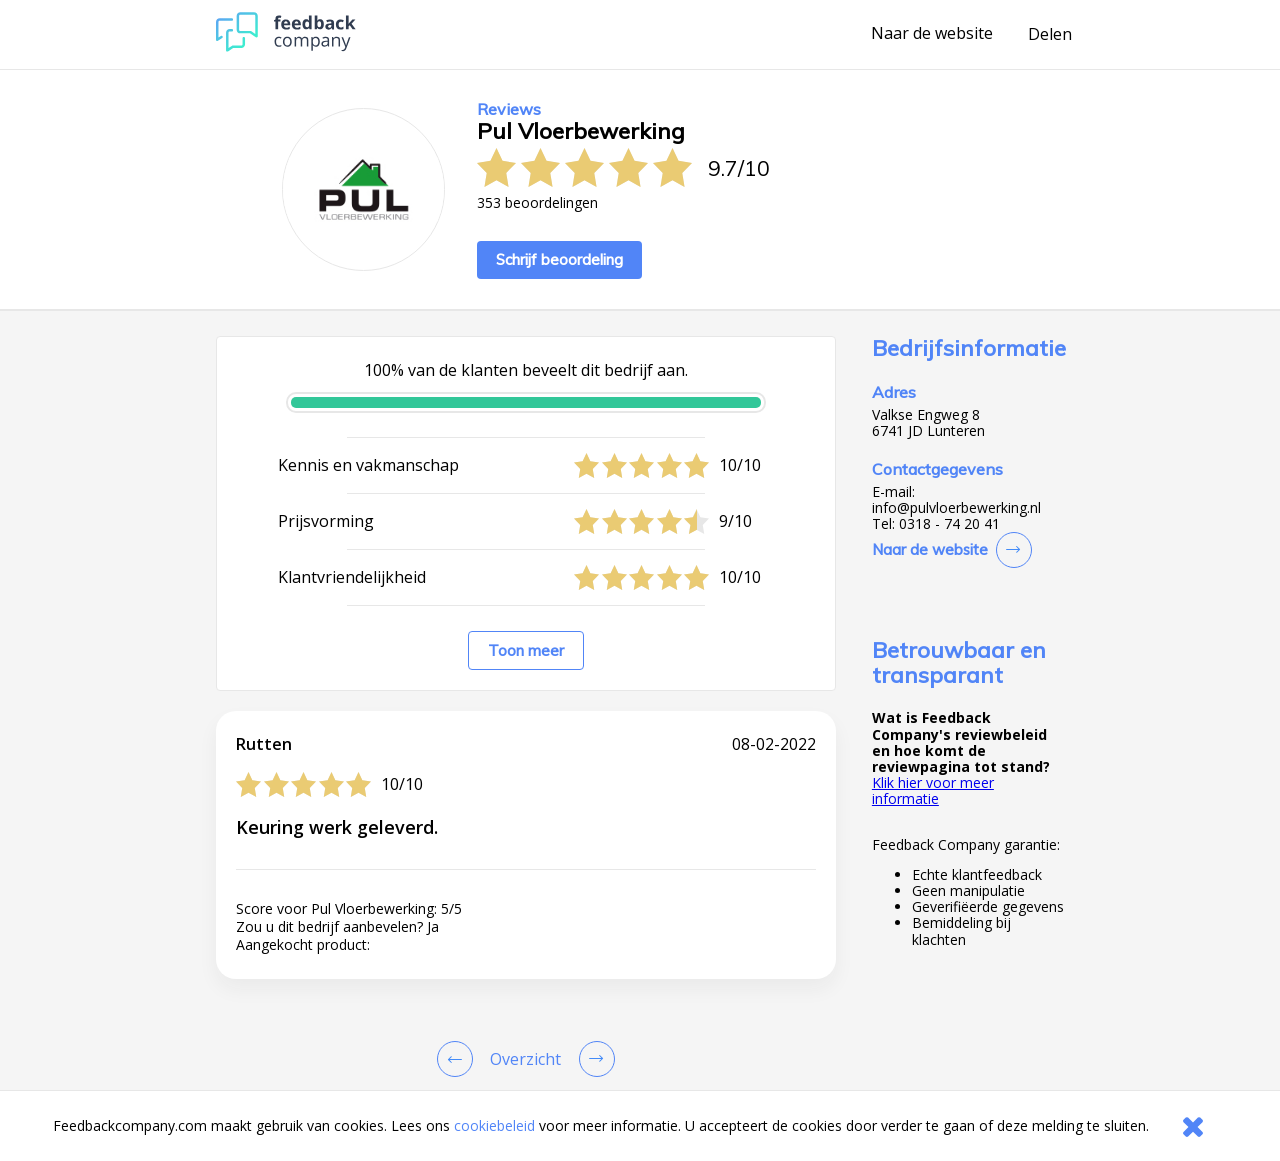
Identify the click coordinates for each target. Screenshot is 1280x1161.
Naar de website (932, 34)
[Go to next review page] (593, 1059)
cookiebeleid (494, 1125)
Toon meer (526, 650)
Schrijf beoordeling (559, 259)
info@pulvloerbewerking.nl (956, 508)
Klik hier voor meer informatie (933, 790)
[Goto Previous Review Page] (459, 1059)
